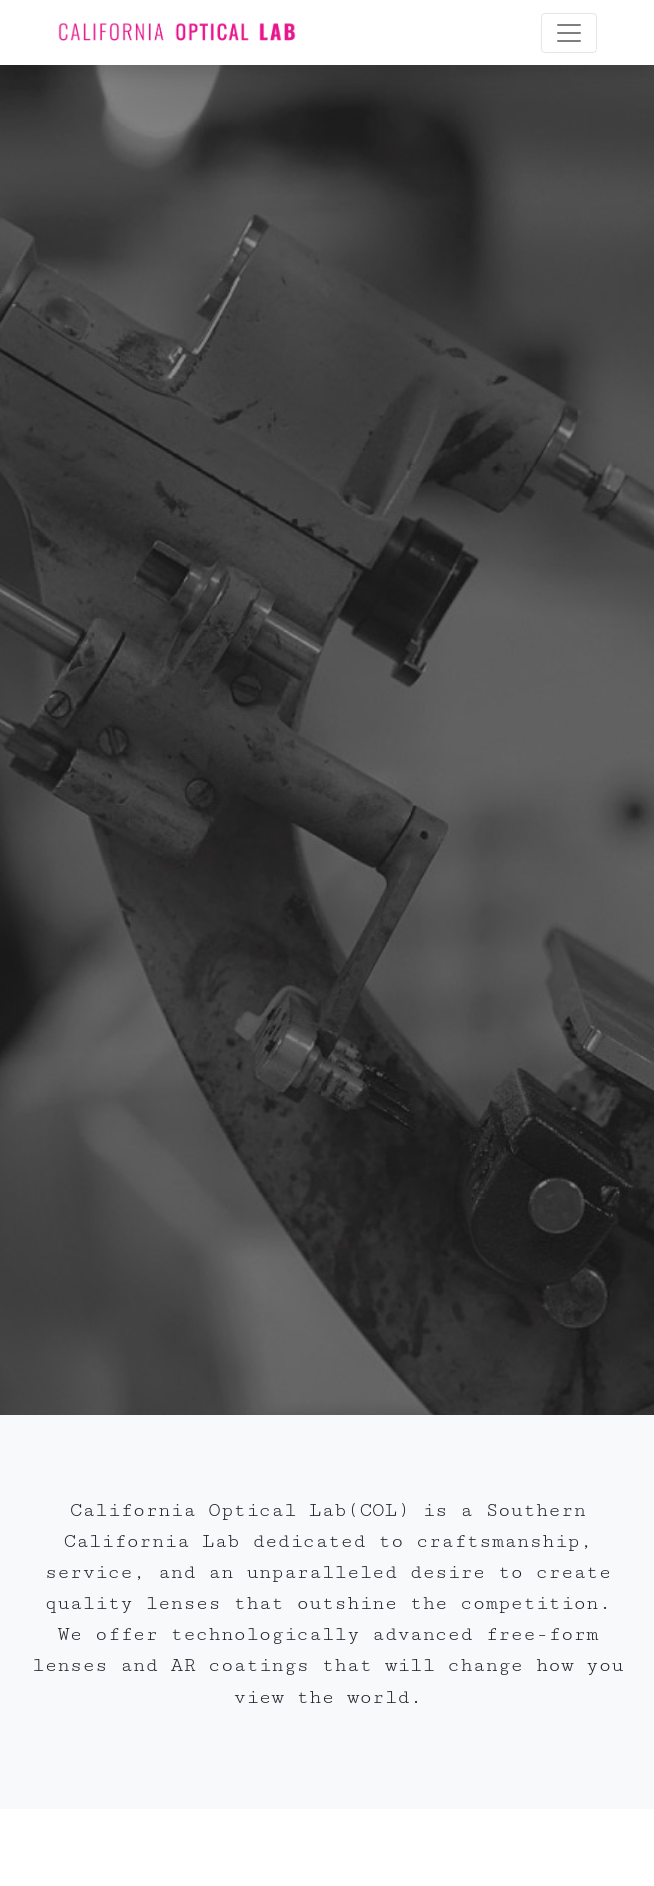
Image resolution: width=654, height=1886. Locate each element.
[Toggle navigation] (569, 33)
